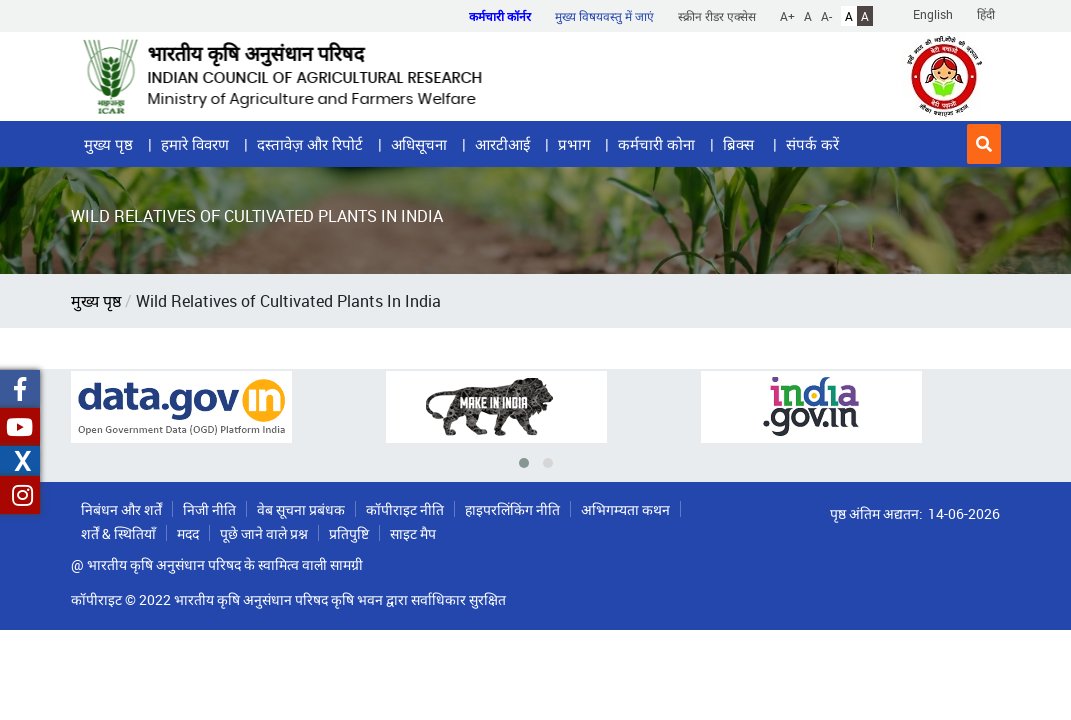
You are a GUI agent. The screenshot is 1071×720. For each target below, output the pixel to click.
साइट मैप (413, 533)
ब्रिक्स (740, 144)
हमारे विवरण (195, 144)
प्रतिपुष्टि (349, 533)
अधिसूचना (419, 144)
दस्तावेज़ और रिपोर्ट (310, 144)
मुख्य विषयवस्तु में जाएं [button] (604, 16)
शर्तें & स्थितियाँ (118, 533)
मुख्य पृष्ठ (108, 144)
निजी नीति (209, 509)
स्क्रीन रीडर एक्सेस (717, 16)
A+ (787, 16)
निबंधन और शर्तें (121, 509)
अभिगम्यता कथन (625, 509)
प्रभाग (574, 144)
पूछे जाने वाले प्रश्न (264, 533)
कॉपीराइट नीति (405, 509)
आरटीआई (502, 144)
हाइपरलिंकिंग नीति (512, 509)
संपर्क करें (812, 144)
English (933, 14)
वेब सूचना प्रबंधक (301, 509)
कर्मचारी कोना (656, 144)
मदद (188, 533)
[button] (984, 144)
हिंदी (986, 14)
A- (826, 16)
